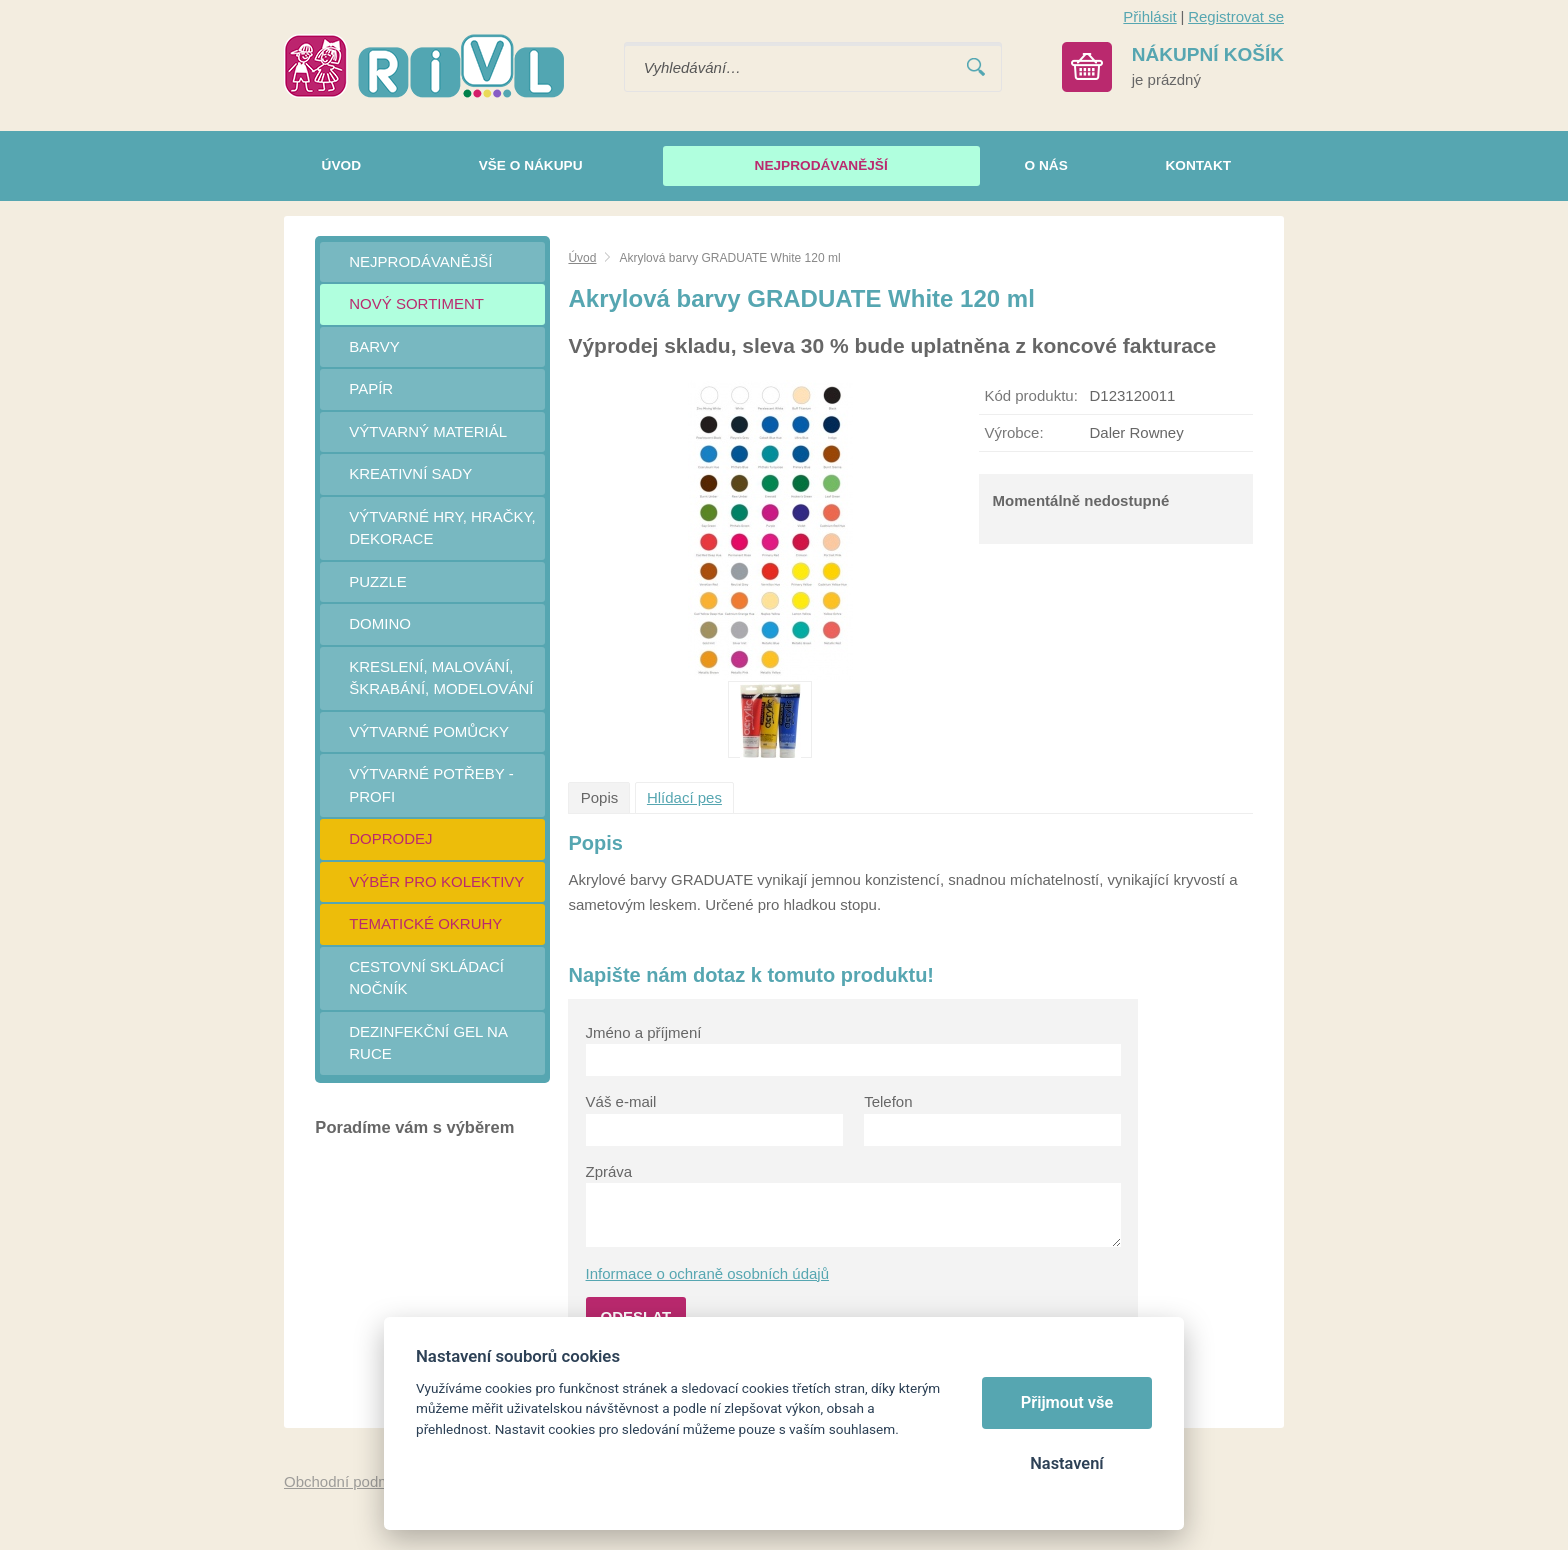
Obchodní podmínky (351, 1481)
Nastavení (1066, 1463)
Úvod (582, 258)
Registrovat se (1236, 16)
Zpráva (609, 1171)
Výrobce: (1013, 432)
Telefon (888, 1101)
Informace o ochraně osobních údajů (708, 1273)
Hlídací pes (684, 797)
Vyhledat (976, 67)
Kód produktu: (1030, 395)
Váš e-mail (621, 1101)
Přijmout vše (1067, 1402)
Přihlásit (1149, 16)
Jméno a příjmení (644, 1032)
